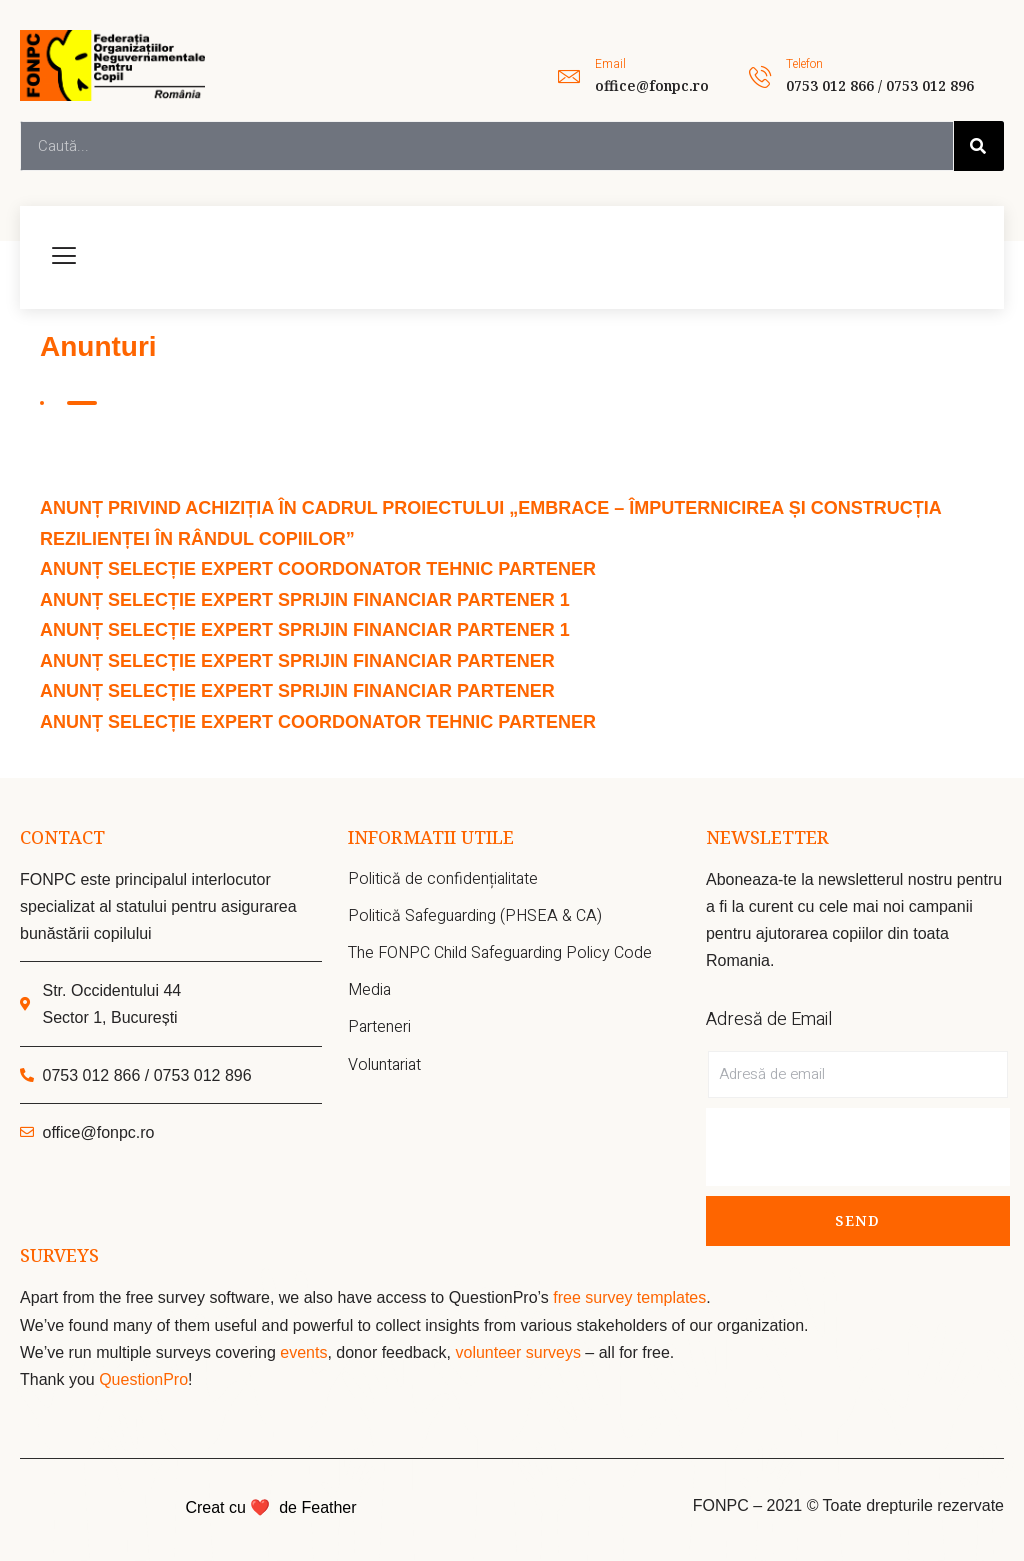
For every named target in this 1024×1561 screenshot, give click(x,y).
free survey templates (629, 1297)
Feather (328, 1507)
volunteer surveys (520, 1352)
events (303, 1352)
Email (610, 64)
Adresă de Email (769, 1019)
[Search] (979, 146)
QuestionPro (143, 1379)
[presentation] (858, 1147)
